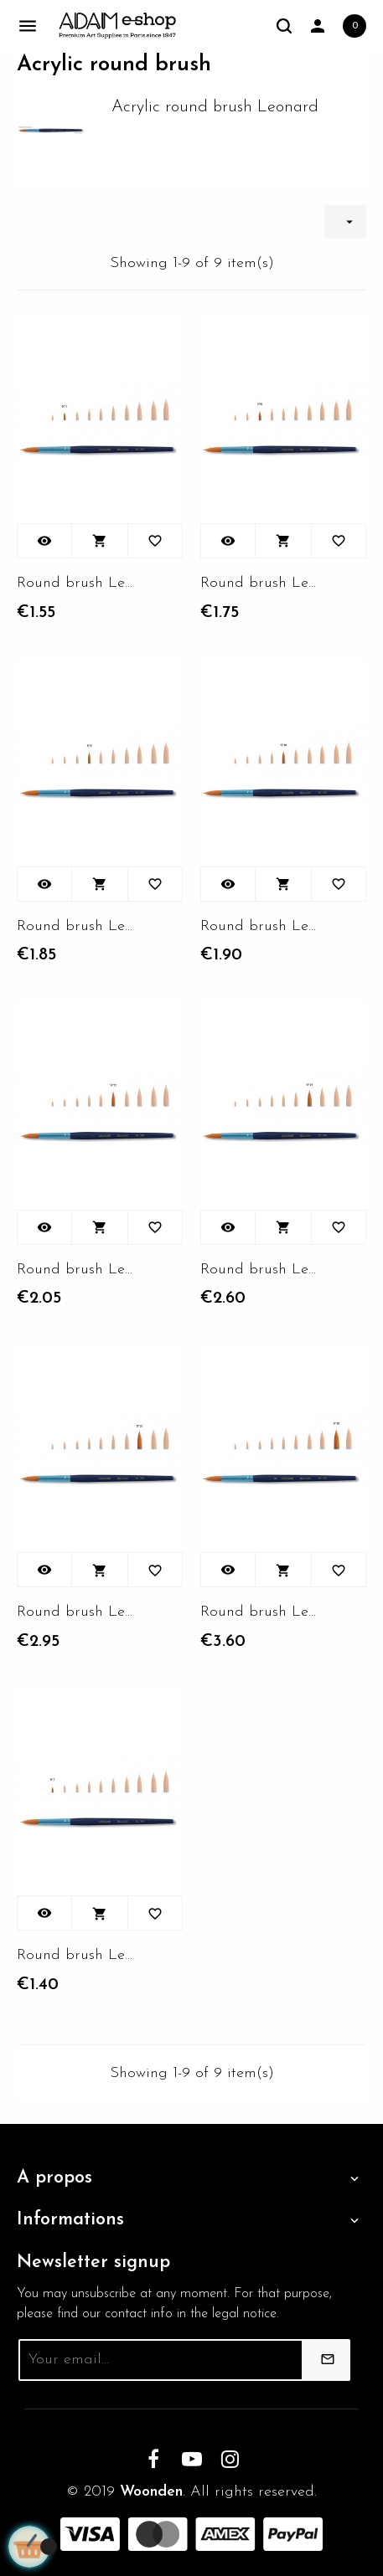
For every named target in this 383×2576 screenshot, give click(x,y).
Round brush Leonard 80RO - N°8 (77, 926)
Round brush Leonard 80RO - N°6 (260, 583)
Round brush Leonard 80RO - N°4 (77, 583)
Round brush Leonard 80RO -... (260, 926)
